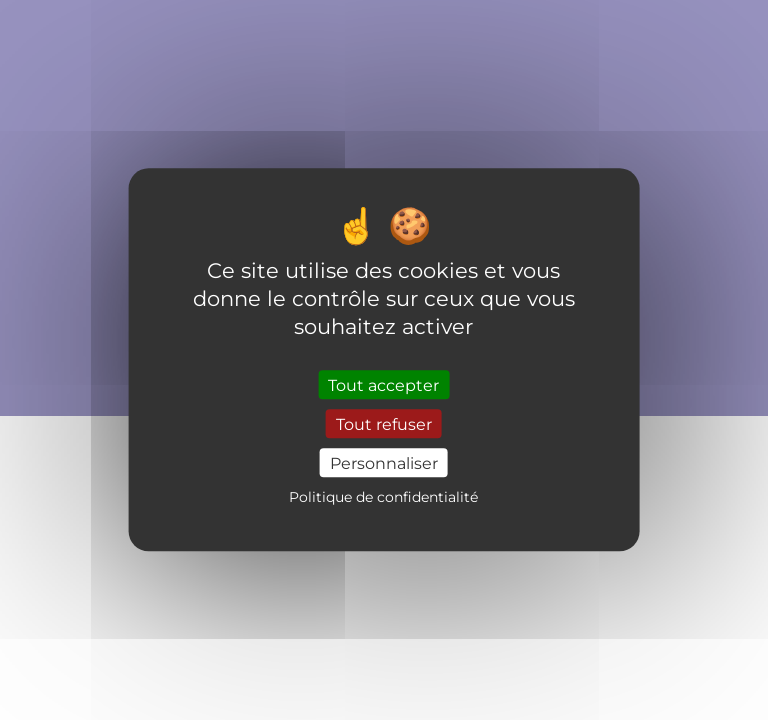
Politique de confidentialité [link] (383, 497)
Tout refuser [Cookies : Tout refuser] (384, 423)
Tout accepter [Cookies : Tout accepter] (383, 384)
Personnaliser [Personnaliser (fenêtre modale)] (384, 462)
